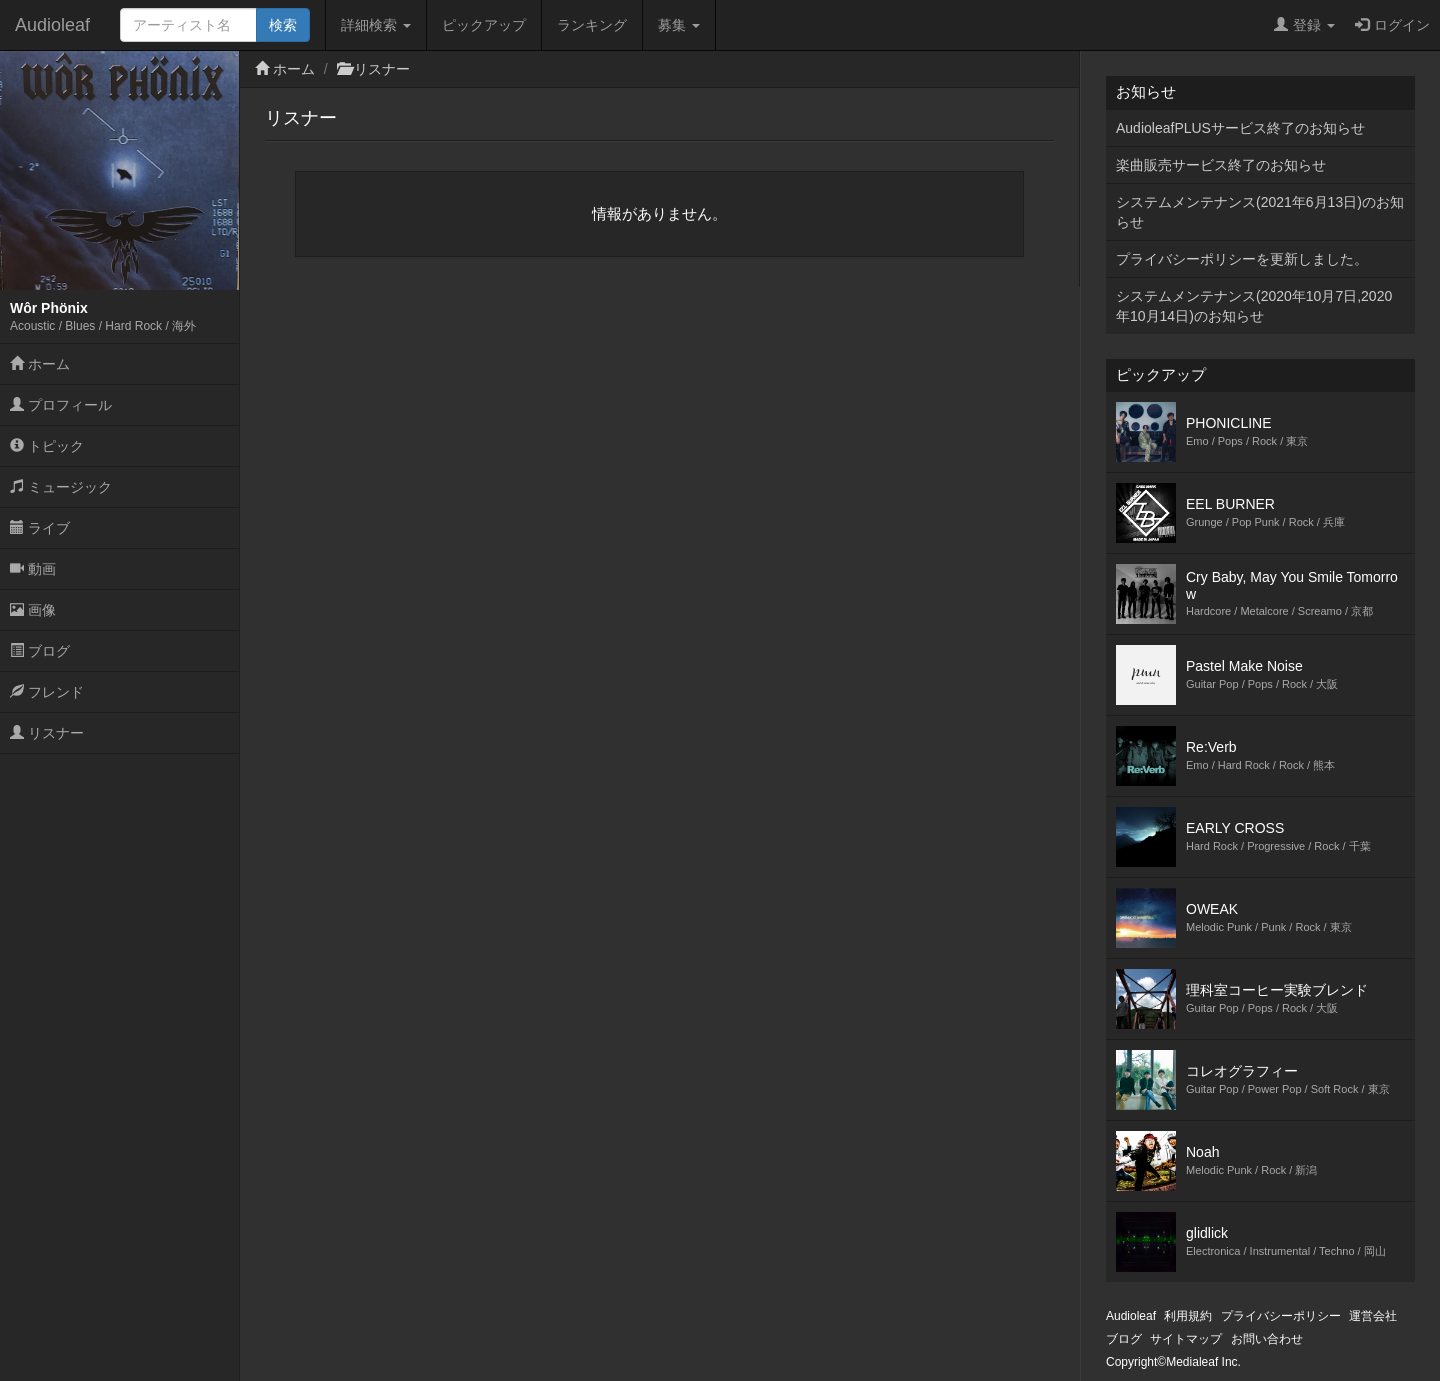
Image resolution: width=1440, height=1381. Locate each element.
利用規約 (1188, 1316)
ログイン (1392, 25)
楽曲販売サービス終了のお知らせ (1221, 165)
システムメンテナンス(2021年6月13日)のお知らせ (1260, 212)
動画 (33, 569)
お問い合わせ (1267, 1339)
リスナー (47, 733)
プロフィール (61, 405)
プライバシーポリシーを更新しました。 (1242, 259)
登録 (1304, 25)
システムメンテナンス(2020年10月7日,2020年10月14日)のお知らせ (1254, 306)
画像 (33, 610)
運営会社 (1373, 1316)
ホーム (40, 364)
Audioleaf (52, 25)
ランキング (592, 25)
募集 (679, 25)
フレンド (47, 692)
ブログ (40, 651)
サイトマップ (1186, 1339)
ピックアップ (484, 25)
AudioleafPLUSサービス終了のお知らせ (1240, 128)
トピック (47, 446)
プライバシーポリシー (1281, 1316)
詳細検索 (376, 25)
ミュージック (61, 487)
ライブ (40, 528)
